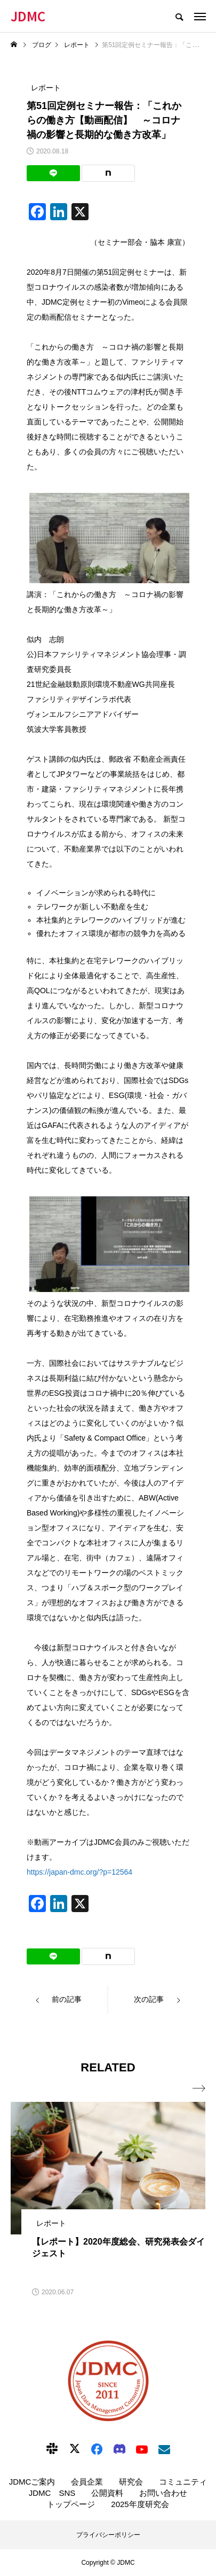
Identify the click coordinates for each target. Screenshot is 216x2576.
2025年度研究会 (140, 2504)
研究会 (131, 2481)
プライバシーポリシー (108, 2535)
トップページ (71, 2504)
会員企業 (87, 2481)
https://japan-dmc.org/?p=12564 (79, 1872)
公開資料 (107, 2492)
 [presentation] (199, 2088)
